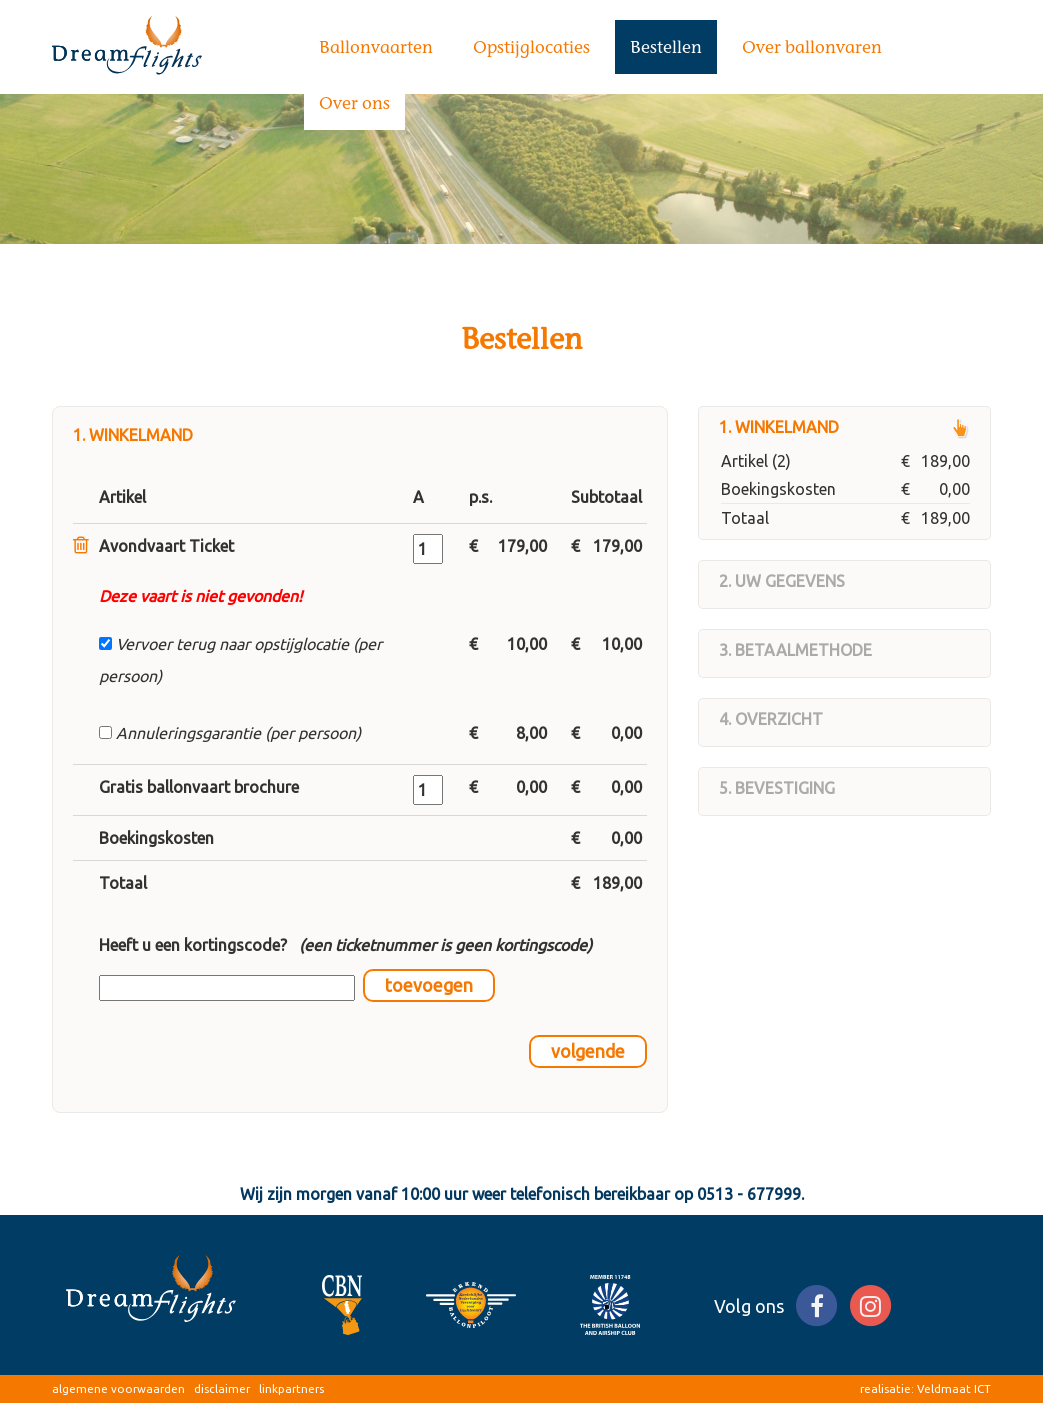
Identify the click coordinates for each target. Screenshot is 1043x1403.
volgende (588, 1051)
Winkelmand (787, 427)
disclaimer (222, 1388)
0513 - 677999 (749, 1194)
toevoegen (429, 985)
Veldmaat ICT (954, 1388)
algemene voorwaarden (118, 1388)
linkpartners (291, 1388)
